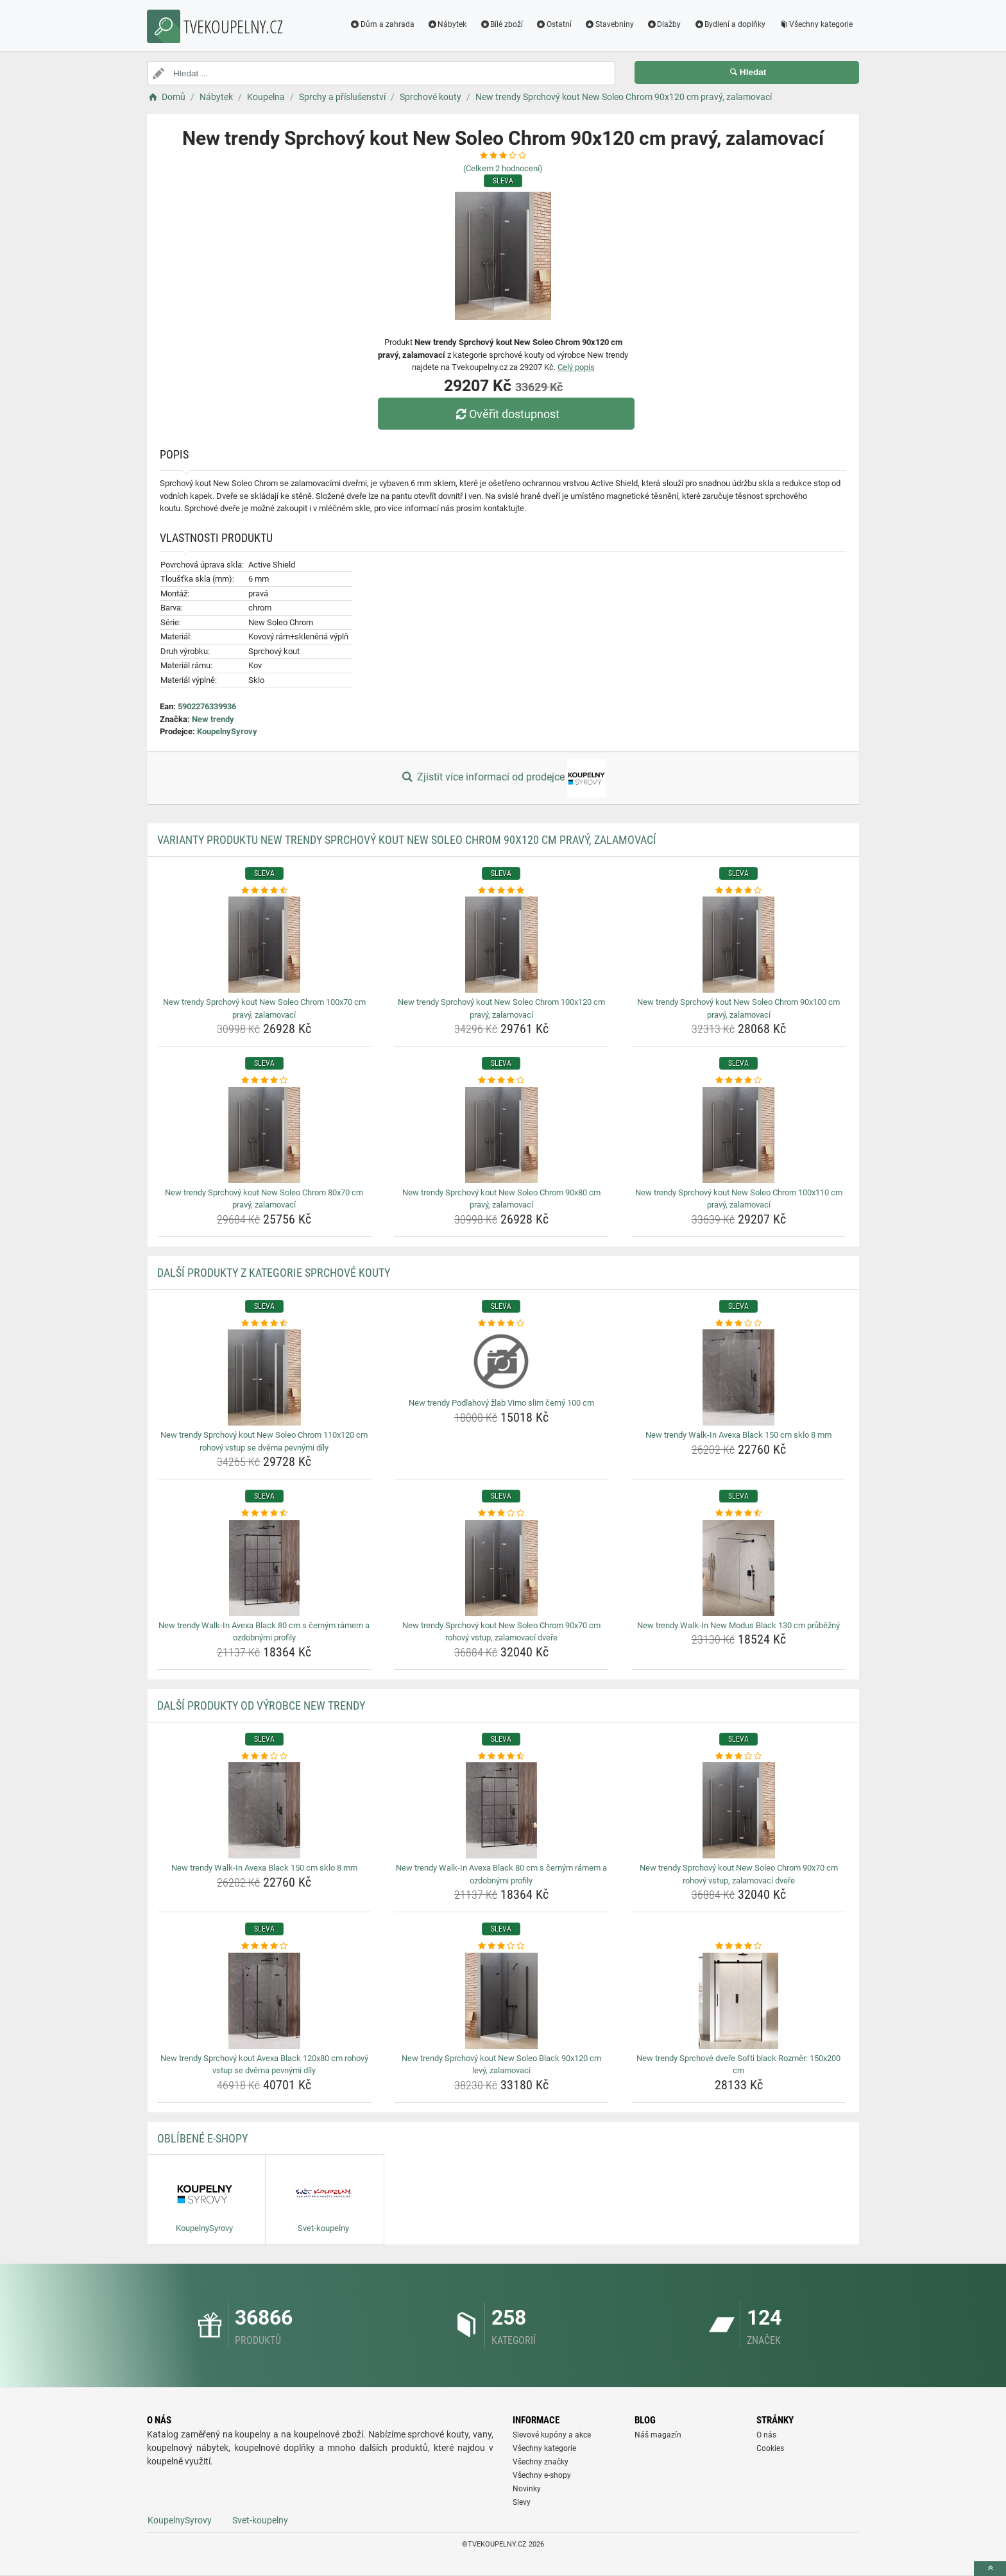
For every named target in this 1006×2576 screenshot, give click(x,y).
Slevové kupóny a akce (552, 2434)
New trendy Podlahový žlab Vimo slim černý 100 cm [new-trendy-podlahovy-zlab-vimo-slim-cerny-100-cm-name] (501, 1403)
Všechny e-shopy (542, 2475)
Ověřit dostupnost (506, 414)
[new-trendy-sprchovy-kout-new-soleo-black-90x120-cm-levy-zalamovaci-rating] (501, 1946)
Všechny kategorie (815, 24)
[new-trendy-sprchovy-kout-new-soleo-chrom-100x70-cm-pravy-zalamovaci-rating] (264, 890)
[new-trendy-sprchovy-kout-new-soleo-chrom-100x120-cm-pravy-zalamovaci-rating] (501, 890)
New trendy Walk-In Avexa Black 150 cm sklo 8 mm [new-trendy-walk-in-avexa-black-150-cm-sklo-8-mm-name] (738, 1435)
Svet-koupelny (260, 2520)
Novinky (527, 2488)
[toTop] (990, 2568)
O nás (766, 2434)
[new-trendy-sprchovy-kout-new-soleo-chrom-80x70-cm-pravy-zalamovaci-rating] (264, 1080)
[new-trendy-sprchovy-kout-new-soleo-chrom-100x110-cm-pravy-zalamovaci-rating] (739, 1080)
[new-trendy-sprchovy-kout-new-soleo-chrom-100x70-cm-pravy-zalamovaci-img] (264, 945)
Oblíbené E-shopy (202, 2138)
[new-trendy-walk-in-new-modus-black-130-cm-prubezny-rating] (739, 1513)
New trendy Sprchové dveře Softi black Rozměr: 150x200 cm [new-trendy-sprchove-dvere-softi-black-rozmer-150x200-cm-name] (738, 2064)
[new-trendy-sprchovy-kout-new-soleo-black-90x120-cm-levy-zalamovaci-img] (501, 2001)
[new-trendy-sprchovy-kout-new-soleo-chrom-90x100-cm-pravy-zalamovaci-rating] (739, 890)
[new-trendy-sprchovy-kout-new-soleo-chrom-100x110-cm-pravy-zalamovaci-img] (739, 1135)
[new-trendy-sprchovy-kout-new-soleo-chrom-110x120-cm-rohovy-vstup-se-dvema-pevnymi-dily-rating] (264, 1323)
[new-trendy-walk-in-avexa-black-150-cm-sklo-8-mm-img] (739, 1377)
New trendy (213, 719)
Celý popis (576, 367)
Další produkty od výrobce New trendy (261, 1705)
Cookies (770, 2448)
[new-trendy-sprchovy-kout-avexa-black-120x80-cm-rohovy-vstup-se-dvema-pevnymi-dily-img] (264, 2001)
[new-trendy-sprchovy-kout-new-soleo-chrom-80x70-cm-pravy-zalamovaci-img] (264, 1135)
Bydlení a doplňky (729, 24)
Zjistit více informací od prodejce (503, 778)
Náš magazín (658, 2434)
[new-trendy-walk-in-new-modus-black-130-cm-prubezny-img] (739, 1568)
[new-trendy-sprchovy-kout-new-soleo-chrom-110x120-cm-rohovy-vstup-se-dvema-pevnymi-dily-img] (264, 1377)
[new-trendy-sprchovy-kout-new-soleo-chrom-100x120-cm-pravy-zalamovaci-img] (501, 945)
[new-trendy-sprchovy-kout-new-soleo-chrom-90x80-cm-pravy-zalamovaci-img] (501, 1135)
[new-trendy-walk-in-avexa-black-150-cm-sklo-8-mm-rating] (739, 1323)
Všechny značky (540, 2461)
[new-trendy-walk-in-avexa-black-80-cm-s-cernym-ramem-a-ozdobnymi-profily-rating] (264, 1513)
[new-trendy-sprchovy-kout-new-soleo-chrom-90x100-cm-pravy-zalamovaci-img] (739, 945)
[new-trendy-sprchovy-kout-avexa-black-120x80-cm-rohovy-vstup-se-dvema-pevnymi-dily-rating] (264, 1946)
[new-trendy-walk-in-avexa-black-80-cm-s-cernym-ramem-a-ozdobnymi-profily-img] (264, 1568)
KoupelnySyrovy (227, 731)
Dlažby (664, 24)
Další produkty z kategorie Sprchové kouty (273, 1272)
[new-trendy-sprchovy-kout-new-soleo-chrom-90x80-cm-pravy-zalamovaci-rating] (501, 1080)
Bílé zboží (501, 24)
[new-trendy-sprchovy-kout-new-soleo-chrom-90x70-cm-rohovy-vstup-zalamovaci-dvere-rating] (501, 1513)
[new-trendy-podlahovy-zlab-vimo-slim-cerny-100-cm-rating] (501, 1323)
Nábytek (447, 24)
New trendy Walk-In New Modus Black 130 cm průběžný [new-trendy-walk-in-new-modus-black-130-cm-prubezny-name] (738, 1625)
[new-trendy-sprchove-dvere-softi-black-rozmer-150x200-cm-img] (739, 2001)
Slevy (522, 2502)
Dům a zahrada (382, 24)
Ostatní (554, 24)
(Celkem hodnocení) (503, 168)
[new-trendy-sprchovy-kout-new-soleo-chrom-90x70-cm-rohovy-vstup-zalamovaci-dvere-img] (501, 1568)
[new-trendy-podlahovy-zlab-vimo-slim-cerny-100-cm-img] (501, 1361)
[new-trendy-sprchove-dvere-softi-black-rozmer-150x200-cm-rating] (739, 1946)
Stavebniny (609, 24)
